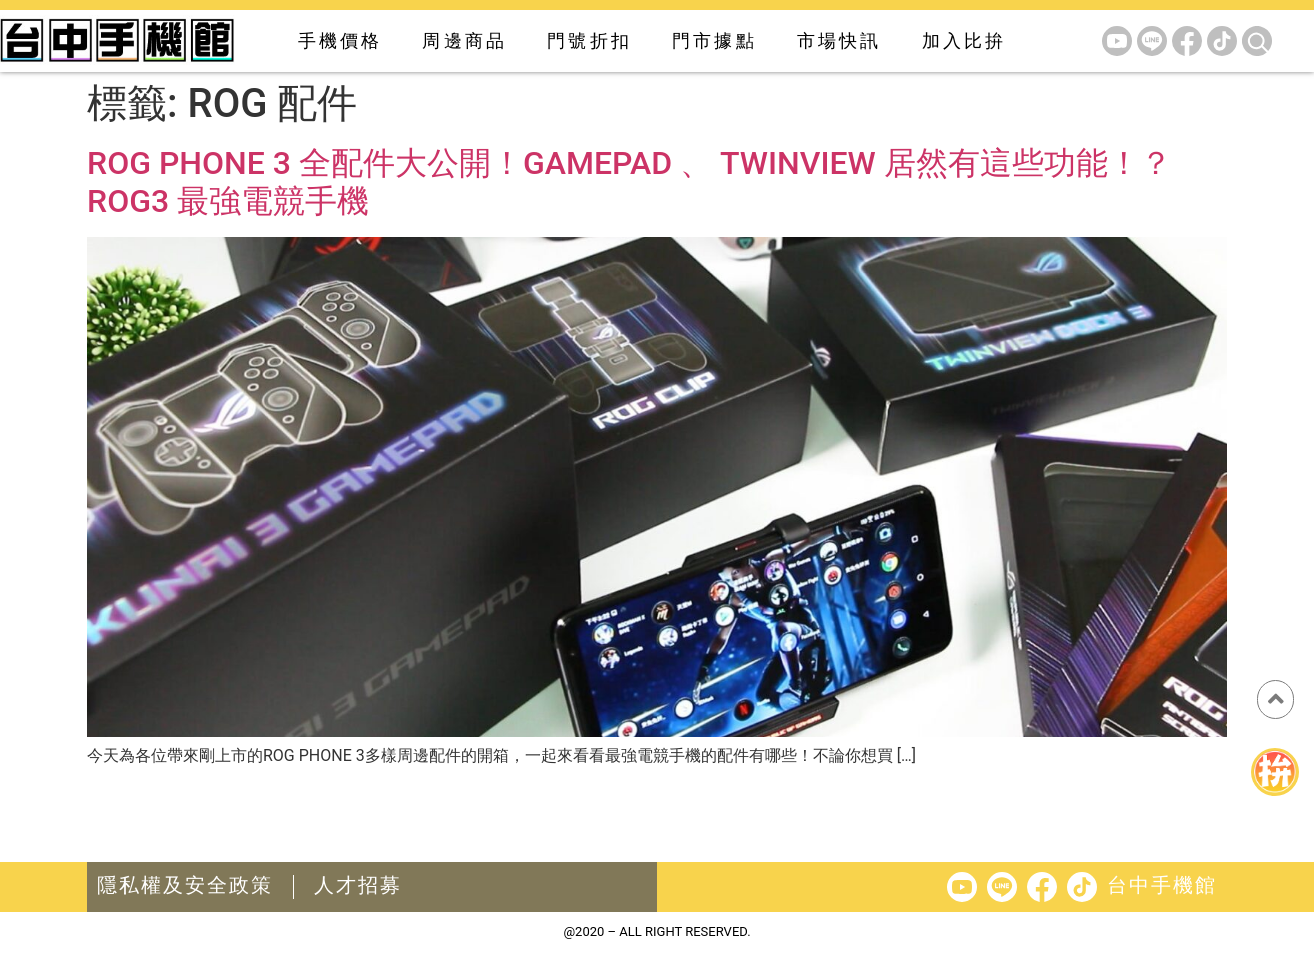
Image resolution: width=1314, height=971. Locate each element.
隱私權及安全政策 (185, 885)
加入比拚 (964, 40)
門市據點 (714, 40)
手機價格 (340, 40)
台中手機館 (1162, 885)
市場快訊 (839, 40)
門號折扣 (589, 40)
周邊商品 (464, 40)
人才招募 (358, 885)
